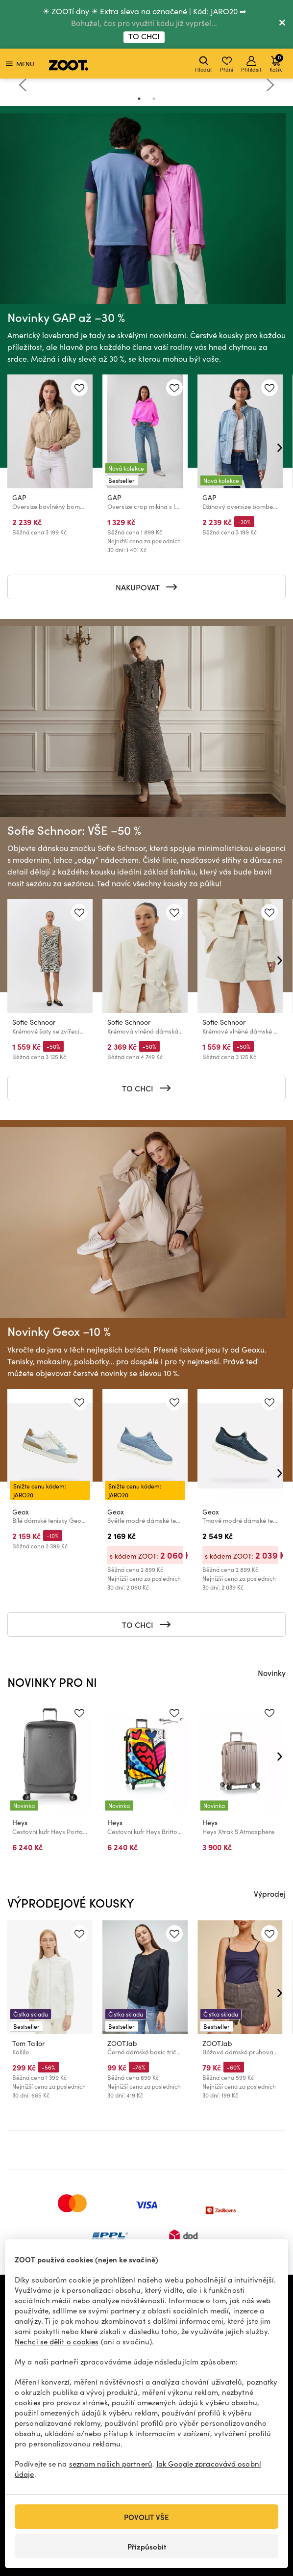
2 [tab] (154, 99)
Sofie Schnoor (33, 1022)
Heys (19, 1822)
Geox (20, 1511)
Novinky (272, 1672)
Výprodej (270, 1893)
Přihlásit (251, 64)
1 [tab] (139, 99)
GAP (19, 497)
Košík (276, 63)
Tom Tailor (28, 2043)
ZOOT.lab (122, 2043)
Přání (226, 64)
